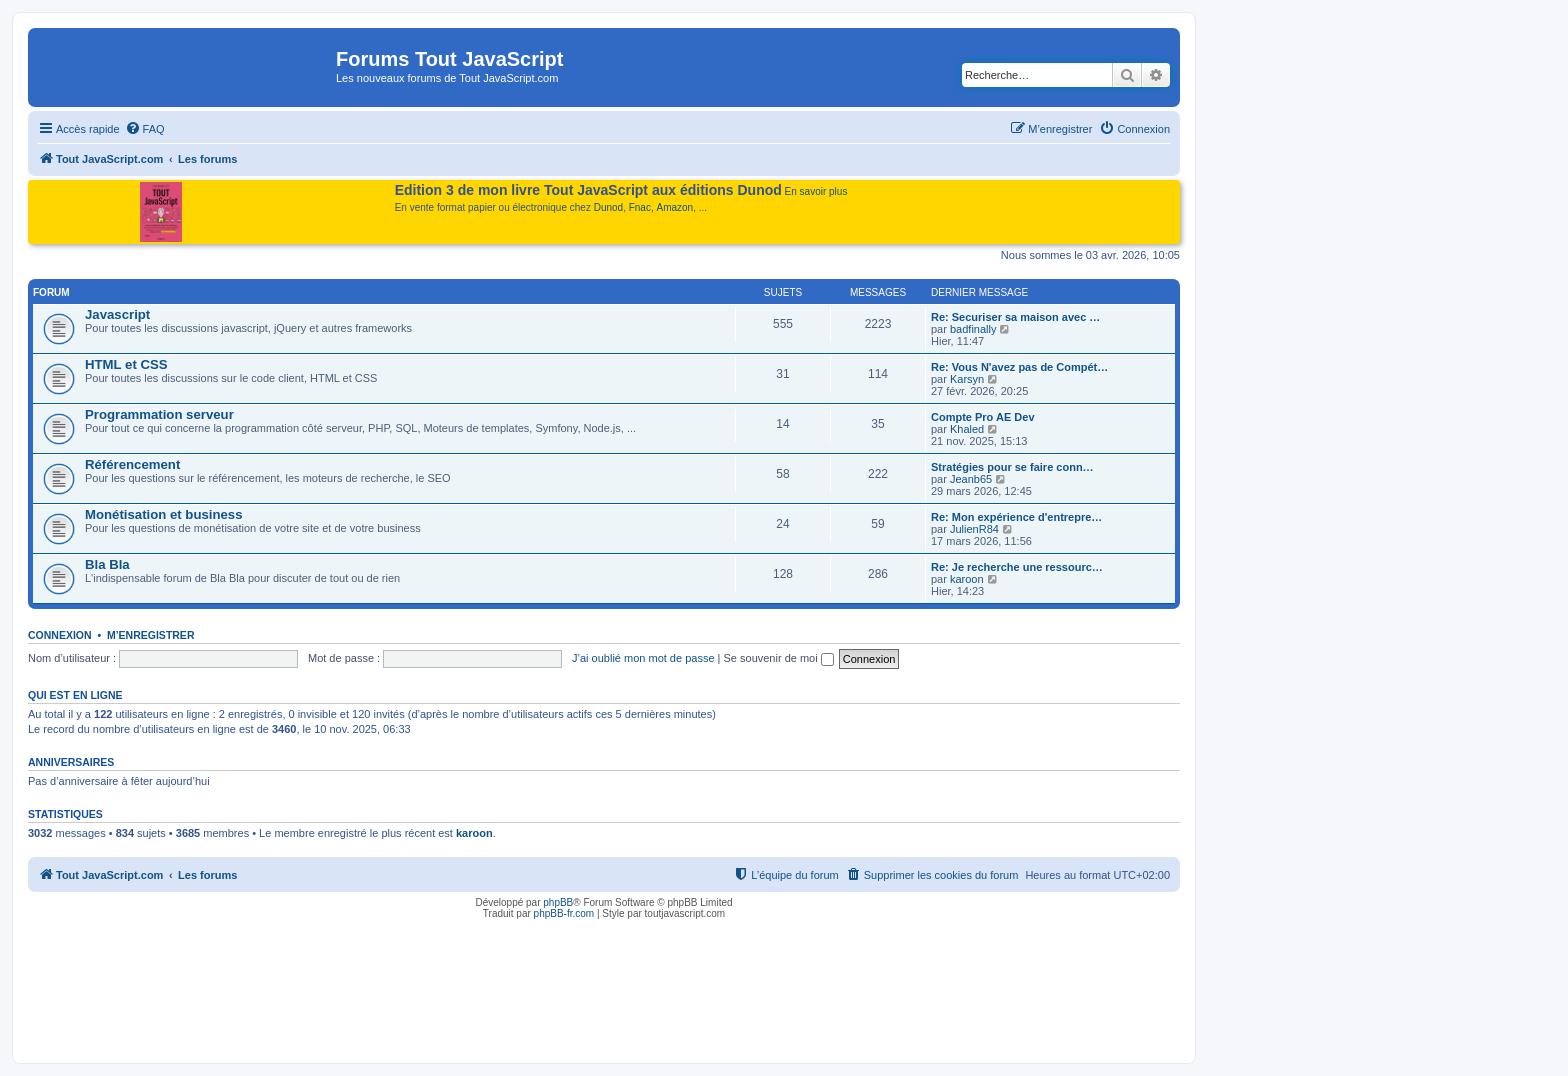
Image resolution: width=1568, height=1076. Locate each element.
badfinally (973, 329)
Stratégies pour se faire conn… (1012, 467)
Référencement (132, 464)
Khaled (967, 429)
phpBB (558, 902)
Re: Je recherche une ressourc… (1017, 567)
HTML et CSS (126, 364)
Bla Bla (107, 564)
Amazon (675, 207)
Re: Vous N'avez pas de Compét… (1019, 367)
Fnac (640, 207)
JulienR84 (974, 529)
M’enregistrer (151, 635)
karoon (967, 579)
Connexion (60, 635)
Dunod (608, 207)
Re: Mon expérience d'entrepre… (1016, 517)
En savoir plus (816, 191)
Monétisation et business (164, 514)
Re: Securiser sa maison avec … (1015, 317)
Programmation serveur (159, 414)
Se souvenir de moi (779, 658)
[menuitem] (145, 129)
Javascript (117, 314)
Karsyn (967, 379)
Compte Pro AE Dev (983, 417)
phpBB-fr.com (564, 913)
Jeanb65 (971, 479)
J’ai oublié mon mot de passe (643, 658)
